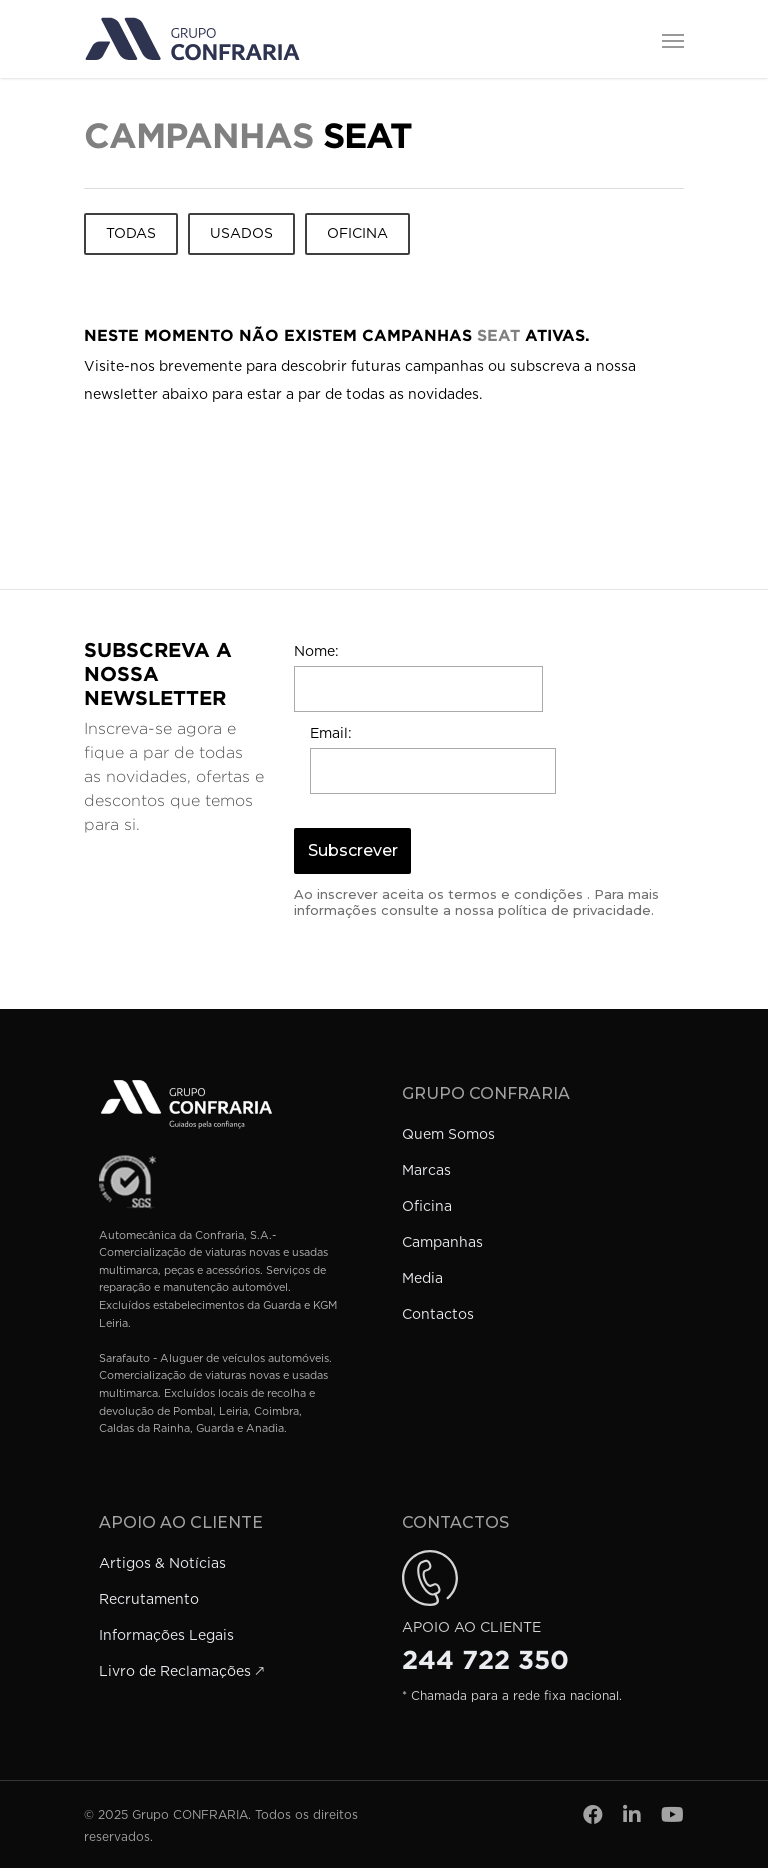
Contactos (438, 1315)
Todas (131, 234)
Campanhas (442, 1243)
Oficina (357, 234)
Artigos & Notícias (162, 1564)
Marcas (426, 1171)
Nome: (316, 652)
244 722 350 (485, 1660)
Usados (241, 234)
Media (422, 1279)
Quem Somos (448, 1135)
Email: (331, 734)
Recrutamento (149, 1600)
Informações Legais (166, 1636)
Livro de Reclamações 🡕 (181, 1672)
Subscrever (353, 850)
